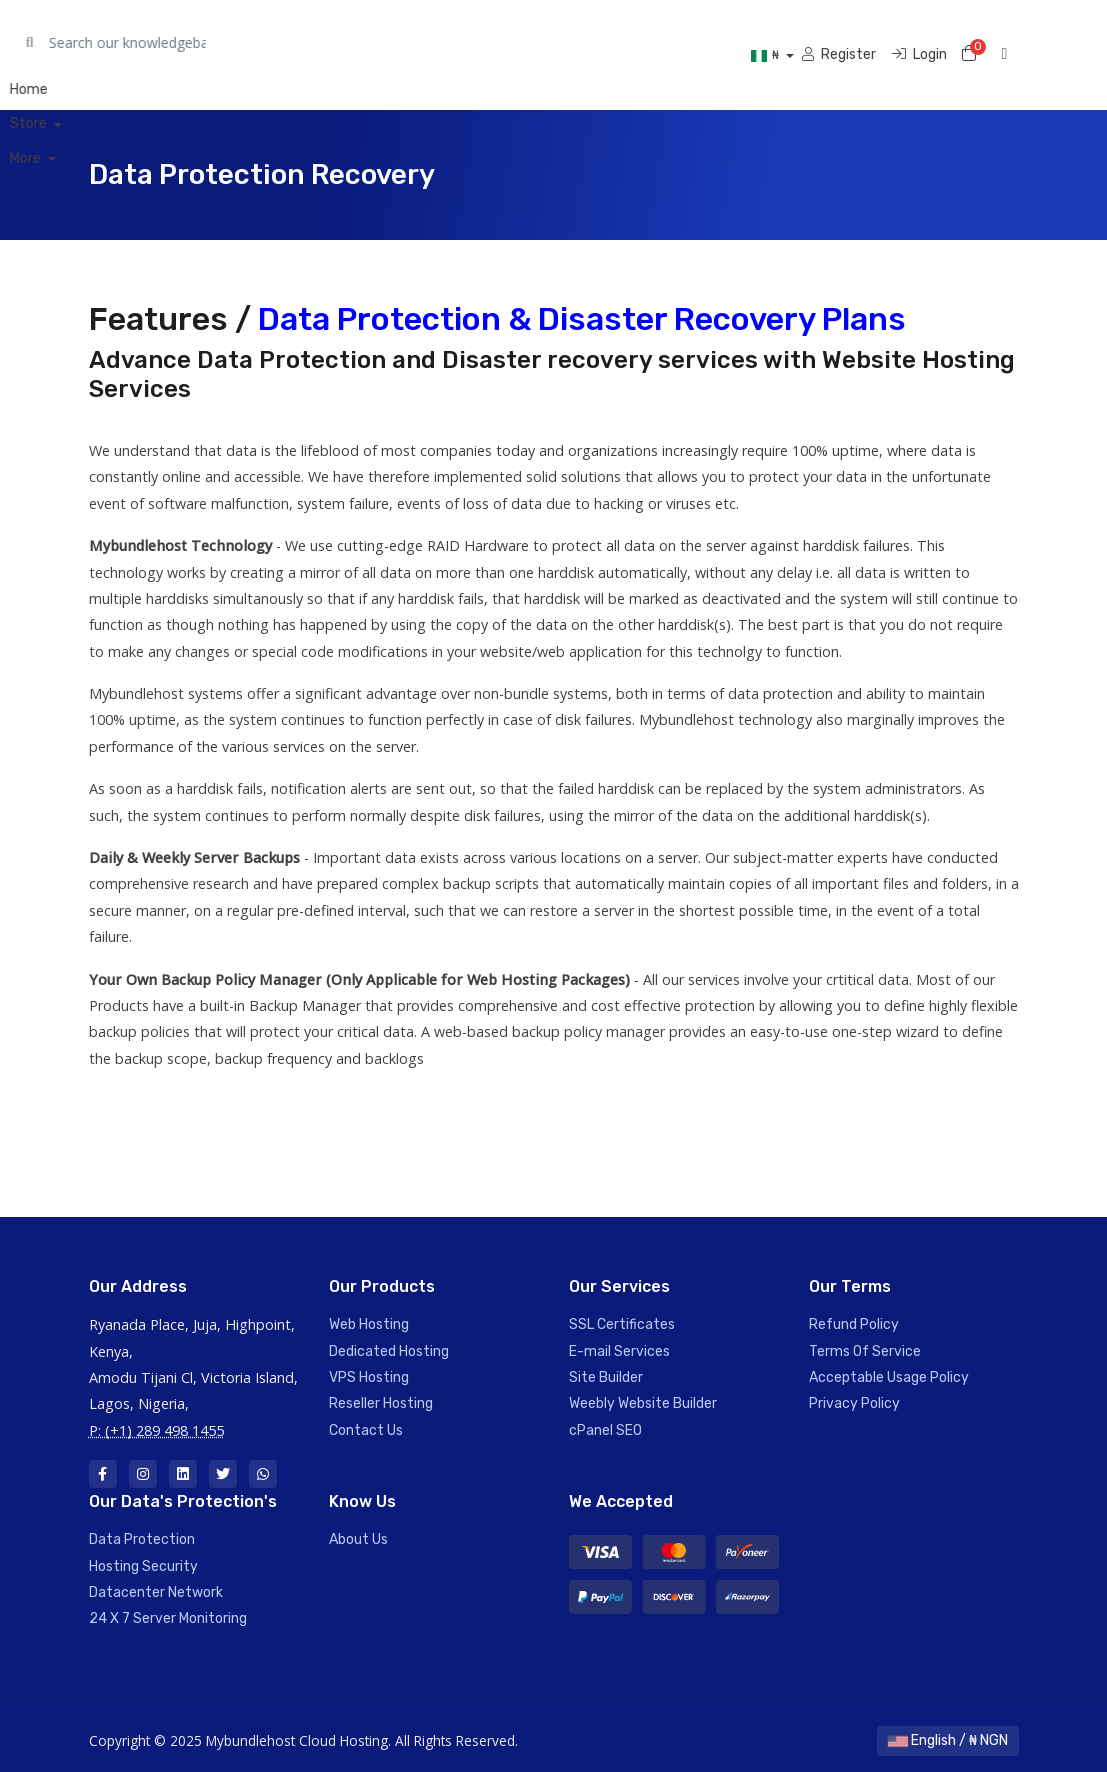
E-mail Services (619, 1351)
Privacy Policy (854, 1403)
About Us (358, 1539)
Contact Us (366, 1430)
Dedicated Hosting (389, 1351)
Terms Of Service (865, 1351)
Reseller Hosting (381, 1403)
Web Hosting (369, 1324)
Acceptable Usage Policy (889, 1377)
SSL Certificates (622, 1324)
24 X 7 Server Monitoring (168, 1618)
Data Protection (142, 1539)
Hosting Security (143, 1566)
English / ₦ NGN (948, 1740)
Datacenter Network (156, 1592)
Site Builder (606, 1377)
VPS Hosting (369, 1377)
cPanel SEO (605, 1430)
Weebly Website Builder (643, 1403)
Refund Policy (854, 1324)
